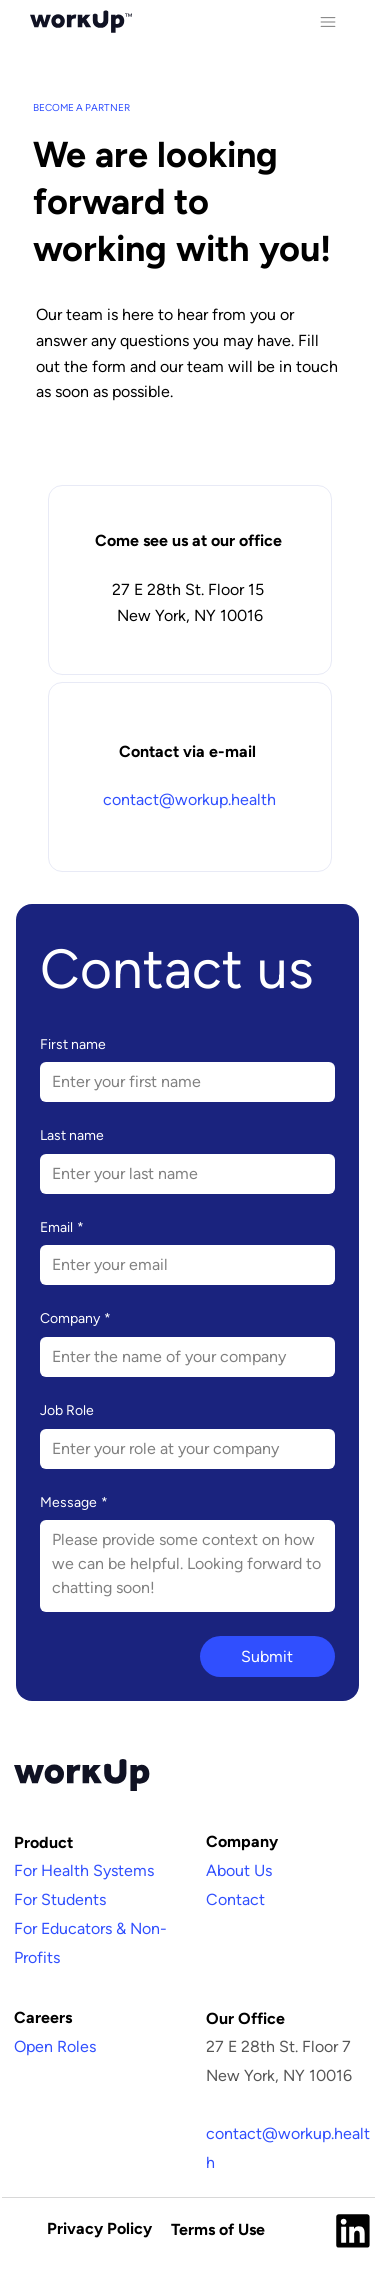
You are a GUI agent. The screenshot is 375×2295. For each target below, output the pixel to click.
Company (75, 1319)
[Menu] (327, 21)
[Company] (181, 1357)
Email (62, 1228)
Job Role (67, 1410)
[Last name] (181, 1174)
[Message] (187, 1566)
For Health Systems (84, 1870)
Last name (72, 1135)
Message (74, 1503)
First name (73, 1044)
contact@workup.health (189, 799)
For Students (60, 1899)
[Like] (353, 2229)
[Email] (181, 1265)
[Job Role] (181, 1449)
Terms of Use (218, 2229)
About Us (239, 1870)
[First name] (181, 1082)
